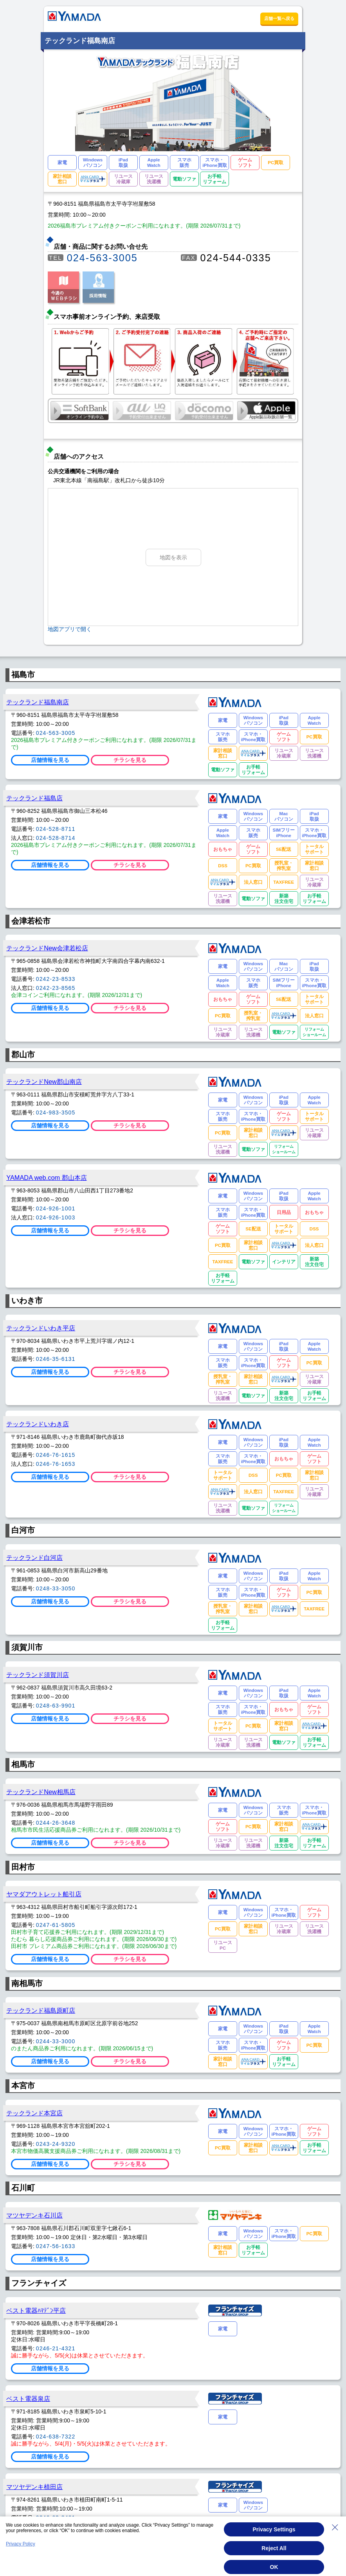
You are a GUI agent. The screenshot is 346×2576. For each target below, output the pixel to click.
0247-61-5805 (56, 1925)
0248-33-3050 (56, 1588)
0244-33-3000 (56, 2041)
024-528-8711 (56, 829)
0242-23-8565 (56, 988)
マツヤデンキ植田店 (34, 2486)
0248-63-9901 (56, 1705)
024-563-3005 (102, 257)
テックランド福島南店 (37, 702)
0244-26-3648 (56, 1823)
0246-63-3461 (56, 2517)
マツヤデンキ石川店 (34, 2215)
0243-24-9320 (56, 2144)
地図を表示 (173, 557)
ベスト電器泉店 (28, 2398)
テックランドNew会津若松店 (47, 948)
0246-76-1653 (56, 1464)
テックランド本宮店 (34, 2113)
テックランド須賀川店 (37, 1674)
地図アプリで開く (70, 629)
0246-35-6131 (56, 1359)
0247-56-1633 (56, 2246)
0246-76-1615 (56, 1455)
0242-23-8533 (56, 979)
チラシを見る (130, 760)
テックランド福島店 (34, 797)
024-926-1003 (56, 1217)
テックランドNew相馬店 (41, 1791)
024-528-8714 (56, 838)
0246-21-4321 (56, 2348)
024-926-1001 (56, 1208)
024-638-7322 (56, 2436)
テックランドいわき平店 (40, 1327)
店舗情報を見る (50, 760)
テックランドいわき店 (37, 1423)
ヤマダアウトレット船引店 (43, 1894)
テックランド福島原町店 (40, 2010)
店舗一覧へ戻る (279, 18)
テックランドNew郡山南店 (44, 1081)
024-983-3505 (56, 1112)
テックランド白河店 (34, 1557)
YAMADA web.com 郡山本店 (46, 1177)
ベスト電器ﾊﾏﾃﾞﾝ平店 (36, 2310)
